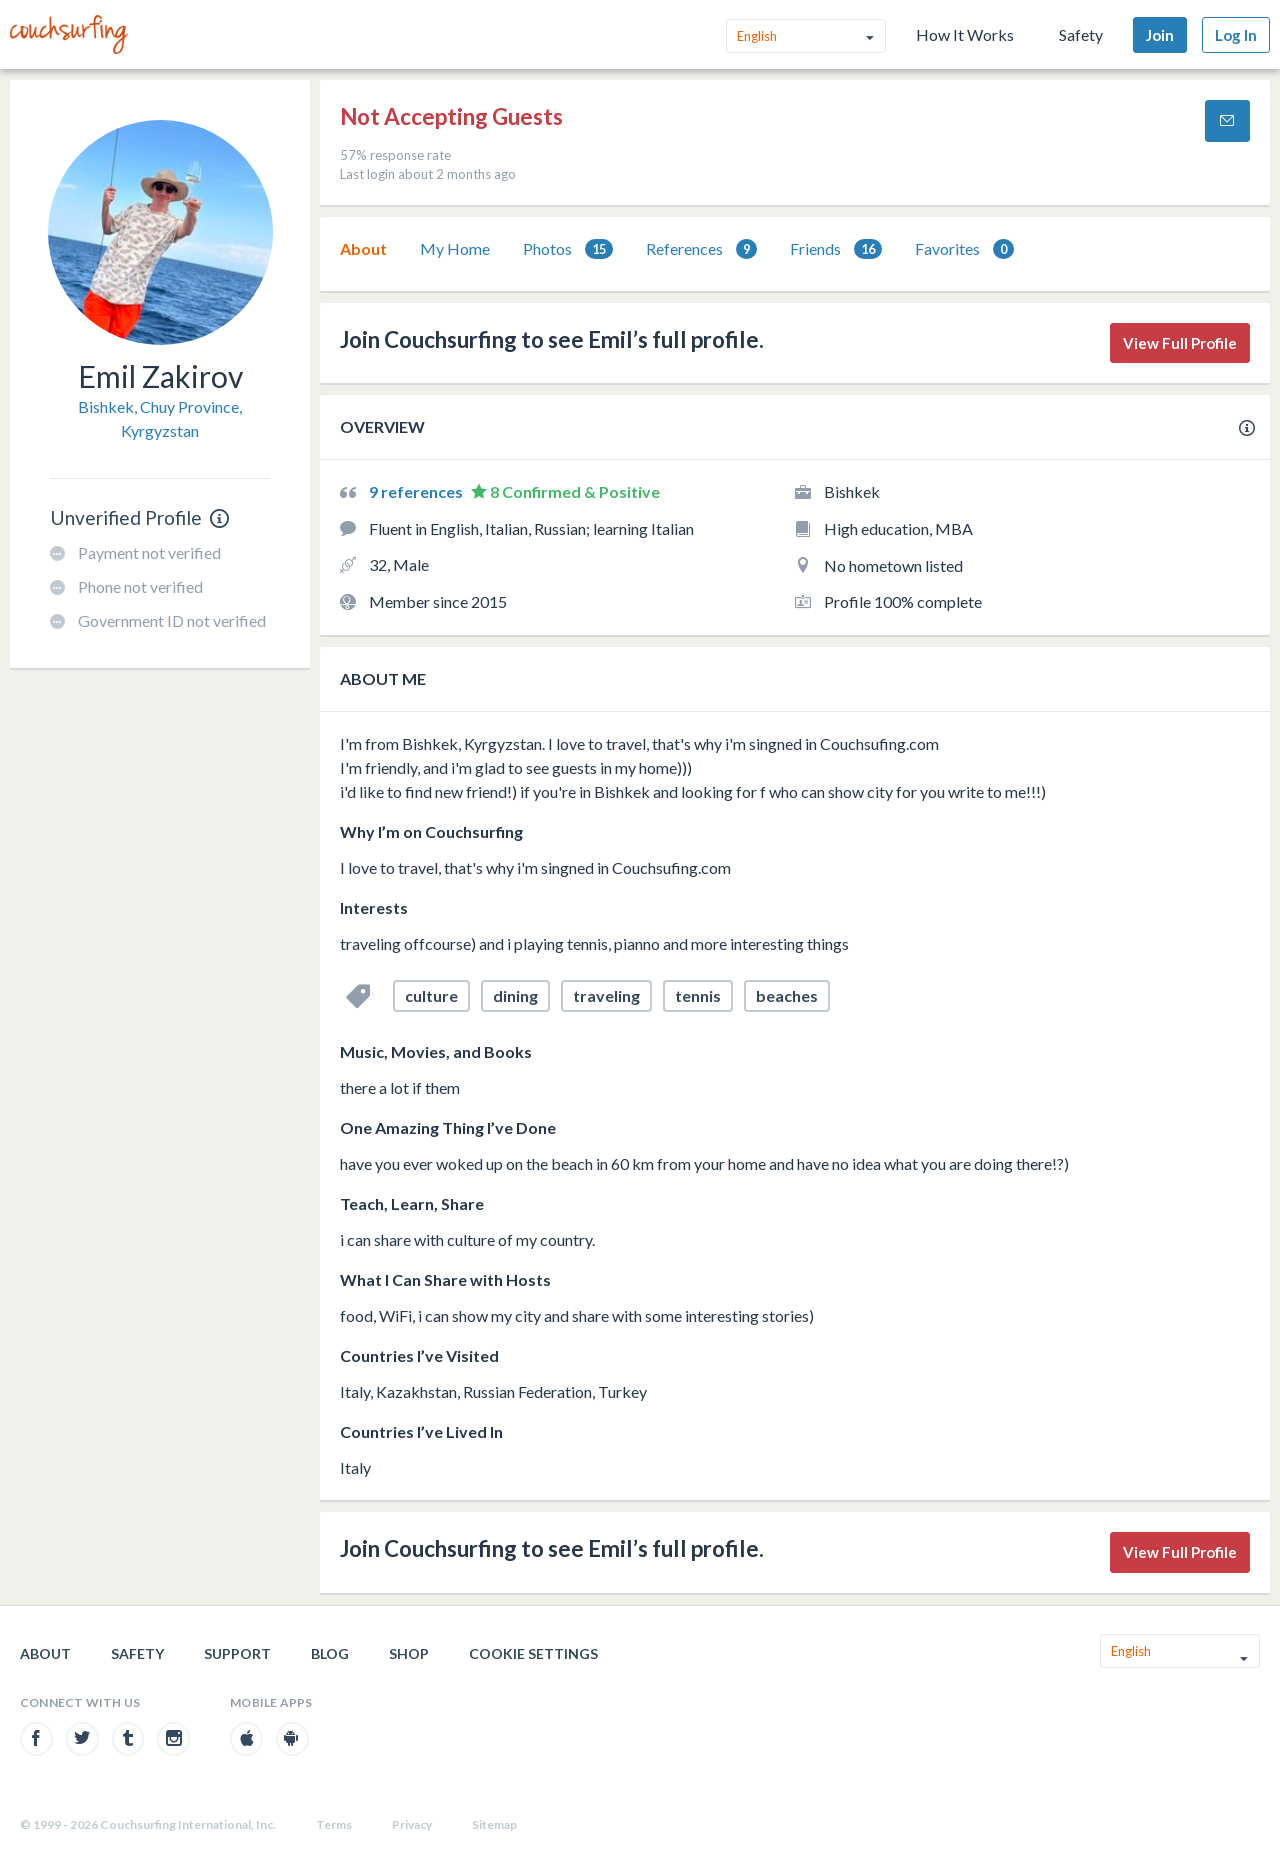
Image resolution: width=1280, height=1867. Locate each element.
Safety (1081, 34)
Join (1160, 35)
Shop (409, 1653)
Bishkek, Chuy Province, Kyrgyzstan (160, 418)
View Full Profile (1180, 343)
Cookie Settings (533, 1653)
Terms (334, 1824)
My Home (455, 248)
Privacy (412, 1824)
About (363, 248)
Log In (1236, 35)
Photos (568, 249)
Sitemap (494, 1824)
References (701, 249)
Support (237, 1653)
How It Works (965, 34)
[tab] (363, 249)
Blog (330, 1653)
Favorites (964, 249)
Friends (836, 249)
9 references (417, 491)
